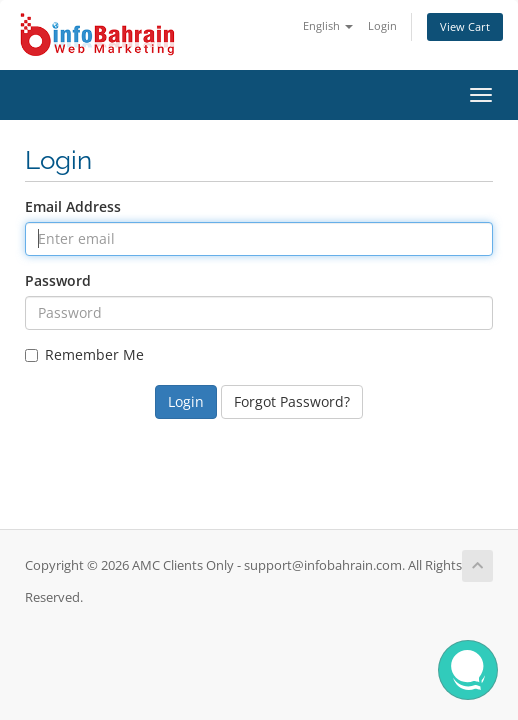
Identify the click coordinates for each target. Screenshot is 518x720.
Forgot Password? (292, 401)
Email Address (73, 206)
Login (382, 25)
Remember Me (84, 354)
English (328, 25)
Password (58, 280)
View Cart (465, 26)
